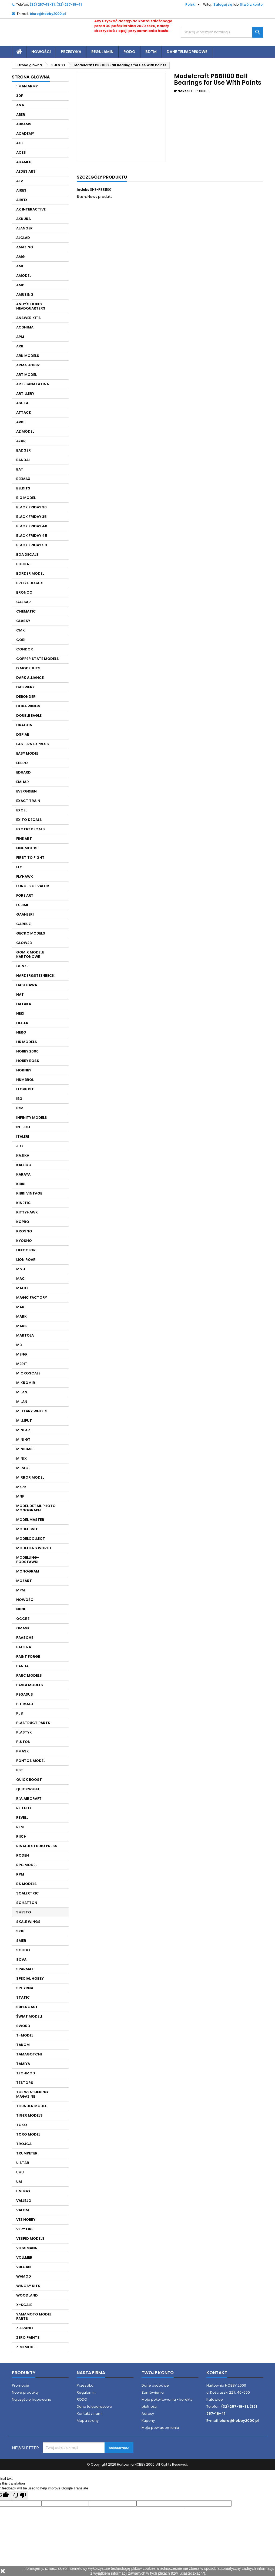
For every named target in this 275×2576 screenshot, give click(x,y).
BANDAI (23, 459)
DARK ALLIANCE (30, 677)
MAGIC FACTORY (31, 1297)
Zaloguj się (222, 4)
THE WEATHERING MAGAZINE (32, 2094)
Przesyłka (71, 51)
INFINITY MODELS (31, 1117)
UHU (20, 2172)
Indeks (180, 91)
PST (19, 1770)
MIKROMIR (25, 1382)
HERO (21, 1032)
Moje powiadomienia (160, 2427)
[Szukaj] (222, 32)
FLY (19, 867)
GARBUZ (23, 923)
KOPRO (22, 1221)
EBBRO (22, 762)
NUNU (21, 1609)
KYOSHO (24, 1240)
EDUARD (23, 772)
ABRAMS (23, 124)
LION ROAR (26, 1259)
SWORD (23, 2025)
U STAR (22, 2162)
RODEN (22, 1855)
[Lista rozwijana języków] (190, 4)
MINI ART (24, 1430)
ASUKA (22, 403)
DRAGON (24, 725)
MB (19, 1344)
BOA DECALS (27, 554)
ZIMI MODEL (26, 2347)
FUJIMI (22, 904)
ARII (19, 346)
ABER (20, 114)
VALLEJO (23, 2200)
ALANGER (24, 228)
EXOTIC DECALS (30, 829)
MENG (21, 1354)
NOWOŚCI (25, 1599)
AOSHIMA (24, 327)
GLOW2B (24, 942)
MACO (22, 1288)
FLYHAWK (24, 876)
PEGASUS (24, 1694)
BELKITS (23, 488)
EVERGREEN (26, 791)
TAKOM (23, 2044)
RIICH (21, 1836)
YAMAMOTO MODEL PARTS (33, 2316)
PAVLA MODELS (29, 1684)
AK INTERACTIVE (31, 209)
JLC (19, 1146)
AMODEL (23, 275)
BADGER (23, 450)
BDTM (151, 51)
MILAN (21, 1392)
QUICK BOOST (29, 1779)
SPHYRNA (24, 1988)
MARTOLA (25, 1335)
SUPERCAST (27, 2006)
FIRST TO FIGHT (30, 857)
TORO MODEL (28, 2134)
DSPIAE (22, 734)
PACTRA (23, 1647)
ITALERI (22, 1136)
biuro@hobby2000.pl (48, 13)
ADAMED (24, 162)
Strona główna (31, 77)
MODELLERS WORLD (33, 1548)
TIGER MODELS (29, 2115)
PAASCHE (24, 1637)
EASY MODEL (27, 753)
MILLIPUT (24, 1420)
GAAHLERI (25, 914)
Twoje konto (158, 2373)
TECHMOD (25, 2073)
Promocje (20, 2385)
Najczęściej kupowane (31, 2399)
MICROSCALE (28, 1373)
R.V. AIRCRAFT (29, 1798)
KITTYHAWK (27, 1212)
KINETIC (23, 1202)
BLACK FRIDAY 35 (31, 516)
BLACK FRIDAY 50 (31, 545)
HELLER (22, 1022)
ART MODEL (26, 374)
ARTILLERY (25, 393)
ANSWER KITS (28, 317)
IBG (19, 1098)
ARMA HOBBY (28, 365)
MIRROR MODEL (30, 1477)
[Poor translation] (19, 2495)
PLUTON (23, 1741)
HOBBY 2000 (27, 1051)
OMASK (23, 1628)
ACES (21, 152)
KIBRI (20, 1183)
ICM (20, 1108)
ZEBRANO (24, 2328)
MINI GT (23, 1439)
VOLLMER (24, 2257)
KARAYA (23, 1174)
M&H (20, 1269)
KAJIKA (22, 1155)
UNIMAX (23, 2191)
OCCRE (22, 1618)
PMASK (22, 1751)
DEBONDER (26, 696)
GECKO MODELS (30, 933)
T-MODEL (24, 2035)
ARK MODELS (27, 355)
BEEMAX (23, 478)
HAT (20, 994)
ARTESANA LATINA (32, 384)
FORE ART (24, 895)
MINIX (21, 1458)
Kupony (148, 2420)
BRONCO (24, 592)
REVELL (22, 1817)
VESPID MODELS (30, 2238)
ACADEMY (25, 133)
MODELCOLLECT (30, 1538)
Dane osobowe (155, 2385)
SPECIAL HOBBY (30, 1978)
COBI (20, 639)
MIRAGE (23, 1467)
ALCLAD (23, 237)
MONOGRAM (27, 1571)
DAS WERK (25, 687)
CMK (20, 630)
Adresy (148, 2413)
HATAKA (23, 1003)
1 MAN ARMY (27, 86)
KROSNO (24, 1231)
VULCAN (23, 2266)
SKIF (20, 1931)
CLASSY (23, 620)
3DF (19, 95)
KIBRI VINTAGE (29, 1193)
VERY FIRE (24, 2229)
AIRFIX (22, 199)
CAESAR (23, 601)
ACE (20, 143)
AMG (20, 256)
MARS (21, 1325)
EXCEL (21, 810)
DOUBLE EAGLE (29, 715)
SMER (21, 1940)
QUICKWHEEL (28, 1789)
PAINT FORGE (28, 1656)
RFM (20, 1827)
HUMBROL (25, 1079)
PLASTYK (24, 1732)
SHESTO (23, 1912)
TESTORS (24, 2082)
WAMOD (23, 2276)
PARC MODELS (29, 1675)
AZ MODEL (25, 431)
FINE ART (24, 838)
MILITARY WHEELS (32, 1411)
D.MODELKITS (28, 668)
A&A (20, 105)
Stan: (82, 196)
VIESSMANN (27, 2248)
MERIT (21, 1363)
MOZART (24, 1580)
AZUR (21, 440)
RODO (129, 51)
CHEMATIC (26, 611)
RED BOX (24, 1808)
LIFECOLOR (26, 1250)
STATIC (23, 1997)
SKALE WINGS (28, 1921)
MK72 (21, 1486)
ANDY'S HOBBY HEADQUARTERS (30, 306)
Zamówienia (153, 2392)
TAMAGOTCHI (29, 2054)
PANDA (22, 1666)
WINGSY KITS (28, 2285)
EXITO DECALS (29, 819)
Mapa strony (88, 2420)
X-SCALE (24, 2304)
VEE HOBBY (25, 2219)
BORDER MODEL (30, 573)
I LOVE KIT (25, 1089)
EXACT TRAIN (28, 800)
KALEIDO (23, 1164)
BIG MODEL (26, 497)
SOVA (21, 1959)
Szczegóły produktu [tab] (102, 177)
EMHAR (22, 781)
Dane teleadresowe (187, 51)
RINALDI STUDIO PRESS (36, 1845)
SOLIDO (23, 1950)
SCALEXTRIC (27, 1893)
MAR (20, 1307)
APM (20, 336)
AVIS (20, 422)
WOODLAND (27, 2295)
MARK (21, 1316)
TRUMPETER (27, 2153)
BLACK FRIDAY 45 (31, 535)
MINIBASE (24, 1449)
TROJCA (24, 2143)
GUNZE (22, 966)
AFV (19, 180)
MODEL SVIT (27, 1529)
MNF (20, 1496)
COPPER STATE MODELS (37, 658)
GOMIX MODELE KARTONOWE (30, 954)
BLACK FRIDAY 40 (31, 526)
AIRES (21, 190)
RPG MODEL (26, 1864)
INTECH (23, 1127)
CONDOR (24, 649)
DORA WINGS (28, 706)
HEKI (20, 1013)
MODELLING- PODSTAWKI (27, 1559)
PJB (19, 1713)
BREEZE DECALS (29, 582)
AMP (20, 285)
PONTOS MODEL (30, 1760)
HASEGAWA (26, 985)
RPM (20, 1874)
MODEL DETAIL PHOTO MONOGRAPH (36, 1508)
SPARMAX (25, 1969)
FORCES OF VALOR (32, 886)
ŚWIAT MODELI (29, 2016)
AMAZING (24, 247)
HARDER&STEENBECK (35, 975)
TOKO (21, 2124)
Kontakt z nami (89, 2413)
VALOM (22, 2210)
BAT (19, 469)
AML (20, 266)
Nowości (41, 51)
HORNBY (23, 1070)
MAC (20, 1278)
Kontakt (216, 2373)
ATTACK (23, 412)
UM (19, 2181)
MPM (20, 1590)
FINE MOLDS (27, 848)
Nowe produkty (25, 2392)
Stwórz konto (251, 4)
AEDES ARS (26, 171)
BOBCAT (23, 564)
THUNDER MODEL (31, 2105)
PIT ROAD (24, 1703)
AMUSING (24, 294)
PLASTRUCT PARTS (33, 1722)
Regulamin (102, 51)
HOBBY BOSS (27, 1060)
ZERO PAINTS (28, 2337)
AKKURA (23, 218)
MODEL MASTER (30, 1519)
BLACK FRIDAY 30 (31, 507)
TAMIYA (23, 2063)
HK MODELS (26, 1041)
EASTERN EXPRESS (32, 743)
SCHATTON (26, 1902)
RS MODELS (26, 1883)
